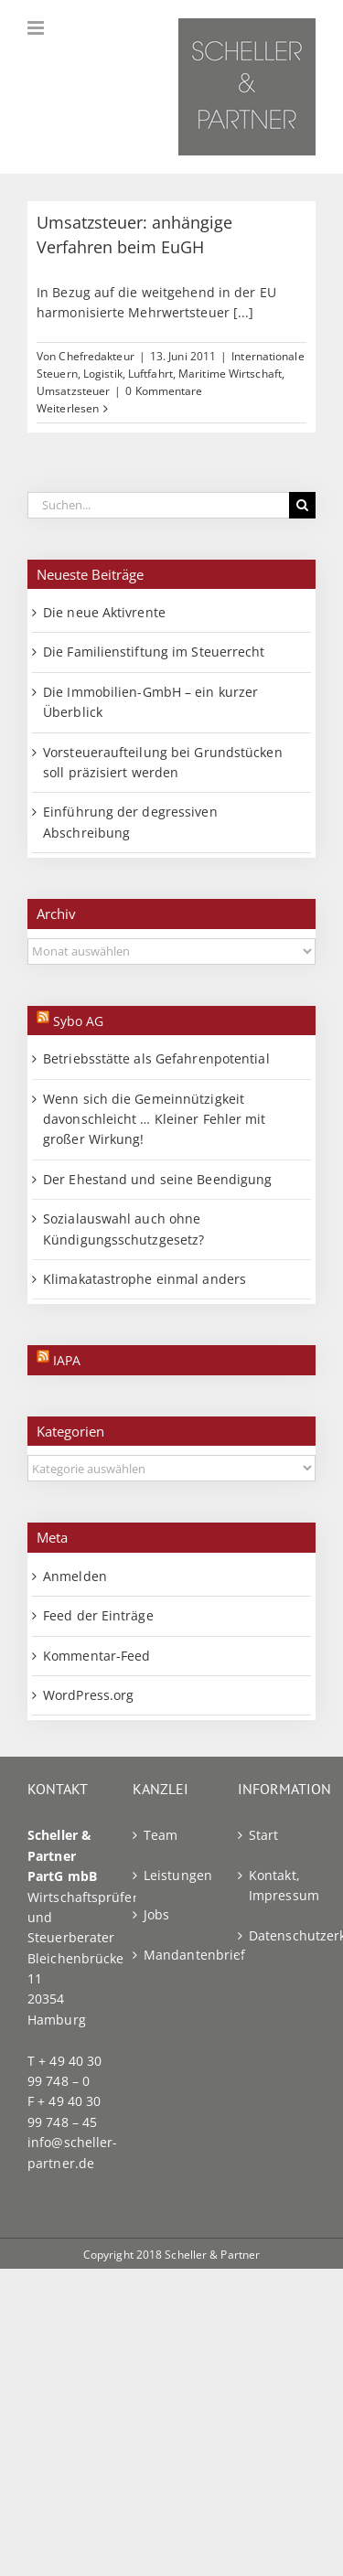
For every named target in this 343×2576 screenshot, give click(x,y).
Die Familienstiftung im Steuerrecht (154, 651)
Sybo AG (78, 1021)
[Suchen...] (158, 505)
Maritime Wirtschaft (230, 373)
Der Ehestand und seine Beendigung (157, 1179)
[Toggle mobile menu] (37, 27)
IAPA (66, 1360)
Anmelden (75, 1576)
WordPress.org (88, 1695)
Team (160, 1835)
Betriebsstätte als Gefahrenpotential (156, 1058)
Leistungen (172, 1875)
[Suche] (302, 505)
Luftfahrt (150, 373)
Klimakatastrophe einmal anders (144, 1279)
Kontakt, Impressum (277, 1885)
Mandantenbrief (172, 1954)
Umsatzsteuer (73, 391)
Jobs (156, 1914)
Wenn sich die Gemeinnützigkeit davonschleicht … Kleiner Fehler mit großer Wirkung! (154, 1119)
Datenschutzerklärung (277, 1935)
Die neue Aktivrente (104, 612)
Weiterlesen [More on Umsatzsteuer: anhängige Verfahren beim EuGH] (68, 408)
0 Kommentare (163, 391)
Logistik (103, 373)
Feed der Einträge (98, 1615)
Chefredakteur (96, 356)
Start (264, 1835)
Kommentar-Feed (96, 1655)
